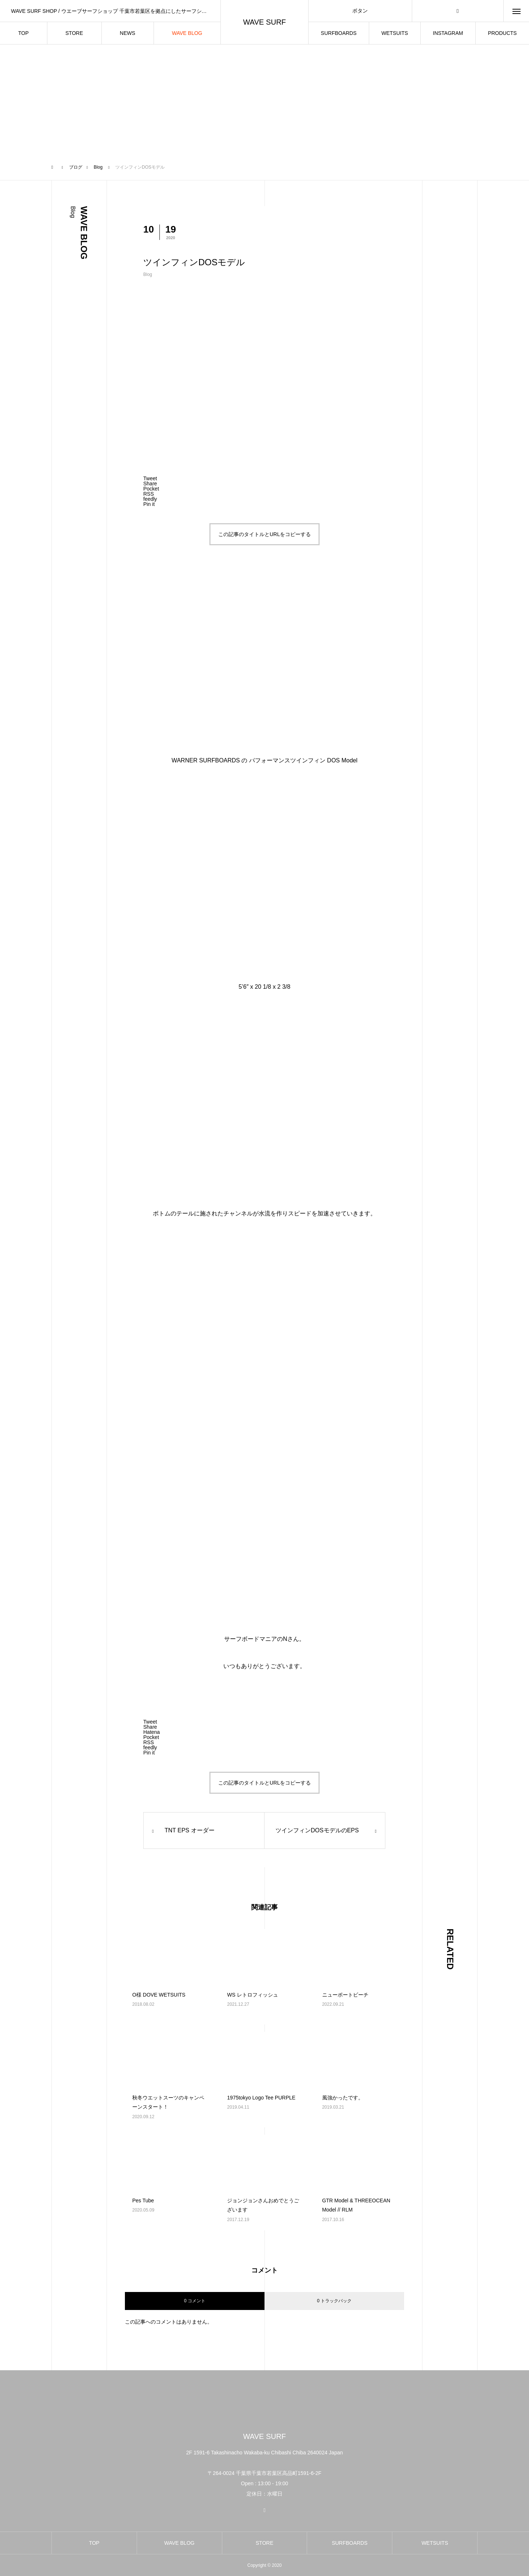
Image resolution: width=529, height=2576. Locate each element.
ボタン (360, 11)
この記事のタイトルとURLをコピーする (264, 534)
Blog (147, 274)
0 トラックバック (334, 2300)
